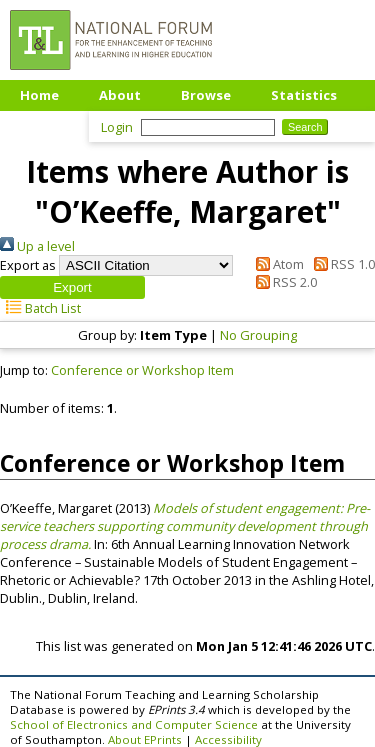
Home (39, 95)
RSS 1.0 (340, 264)
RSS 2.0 (283, 282)
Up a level (37, 246)
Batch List (40, 308)
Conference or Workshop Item (142, 370)
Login (117, 127)
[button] (72, 287)
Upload (44, 125)
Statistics (304, 95)
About (120, 95)
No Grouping (258, 335)
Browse (206, 95)
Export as (28, 265)
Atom (277, 264)
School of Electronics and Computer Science (134, 724)
